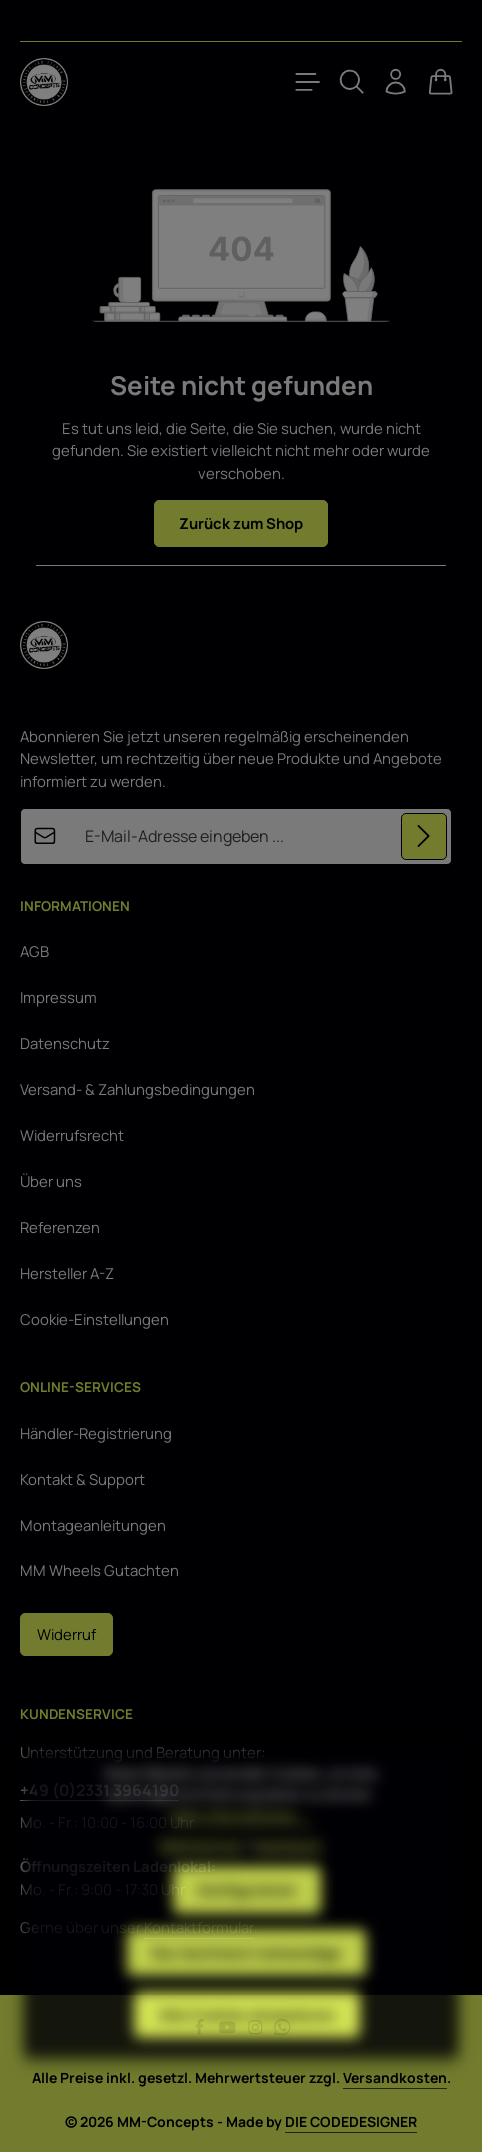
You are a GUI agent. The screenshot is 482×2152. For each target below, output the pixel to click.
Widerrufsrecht (72, 1135)
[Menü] (308, 82)
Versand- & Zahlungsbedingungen (137, 1089)
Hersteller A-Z (67, 1273)
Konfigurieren (247, 1928)
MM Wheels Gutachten (99, 1570)
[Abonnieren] (424, 836)
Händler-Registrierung (96, 1433)
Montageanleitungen (93, 1525)
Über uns (51, 1181)
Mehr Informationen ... (240, 1853)
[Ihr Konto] (396, 82)
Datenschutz (65, 1043)
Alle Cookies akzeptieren (247, 2052)
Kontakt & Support (82, 1479)
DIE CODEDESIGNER (351, 2121)
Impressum (58, 997)
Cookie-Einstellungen (94, 1319)
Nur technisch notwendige (246, 1990)
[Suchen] (352, 82)
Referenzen (60, 1227)
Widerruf (66, 1634)
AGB (34, 951)
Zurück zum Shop (241, 523)
